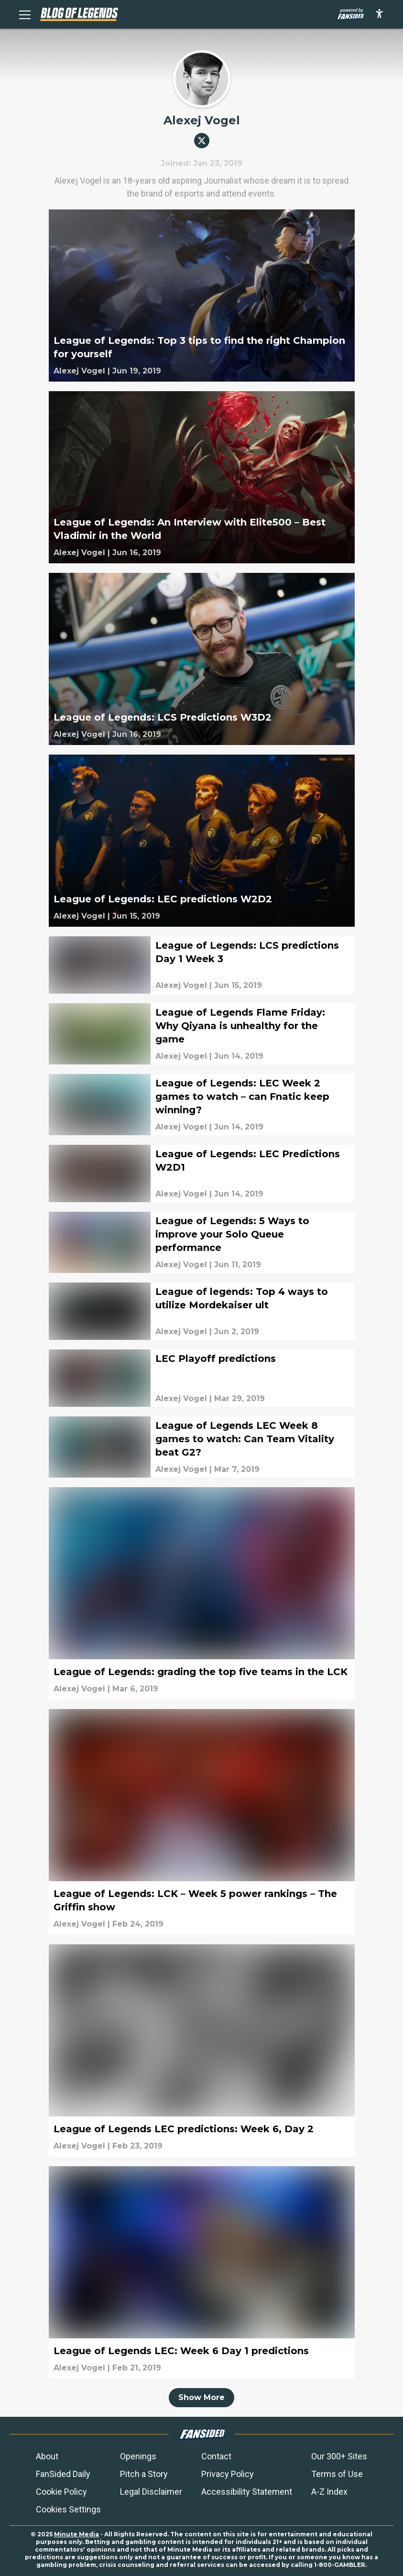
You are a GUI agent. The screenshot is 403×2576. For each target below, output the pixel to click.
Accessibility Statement (246, 2492)
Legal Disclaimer (151, 2492)
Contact (216, 2456)
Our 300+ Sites (339, 2456)
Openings (138, 2456)
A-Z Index (329, 2492)
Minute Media (76, 2534)
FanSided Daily (63, 2474)
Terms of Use (337, 2474)
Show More (201, 2397)
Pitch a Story (144, 2474)
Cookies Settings (68, 2509)
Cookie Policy (61, 2492)
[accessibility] (379, 14)
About (47, 2456)
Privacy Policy (227, 2474)
